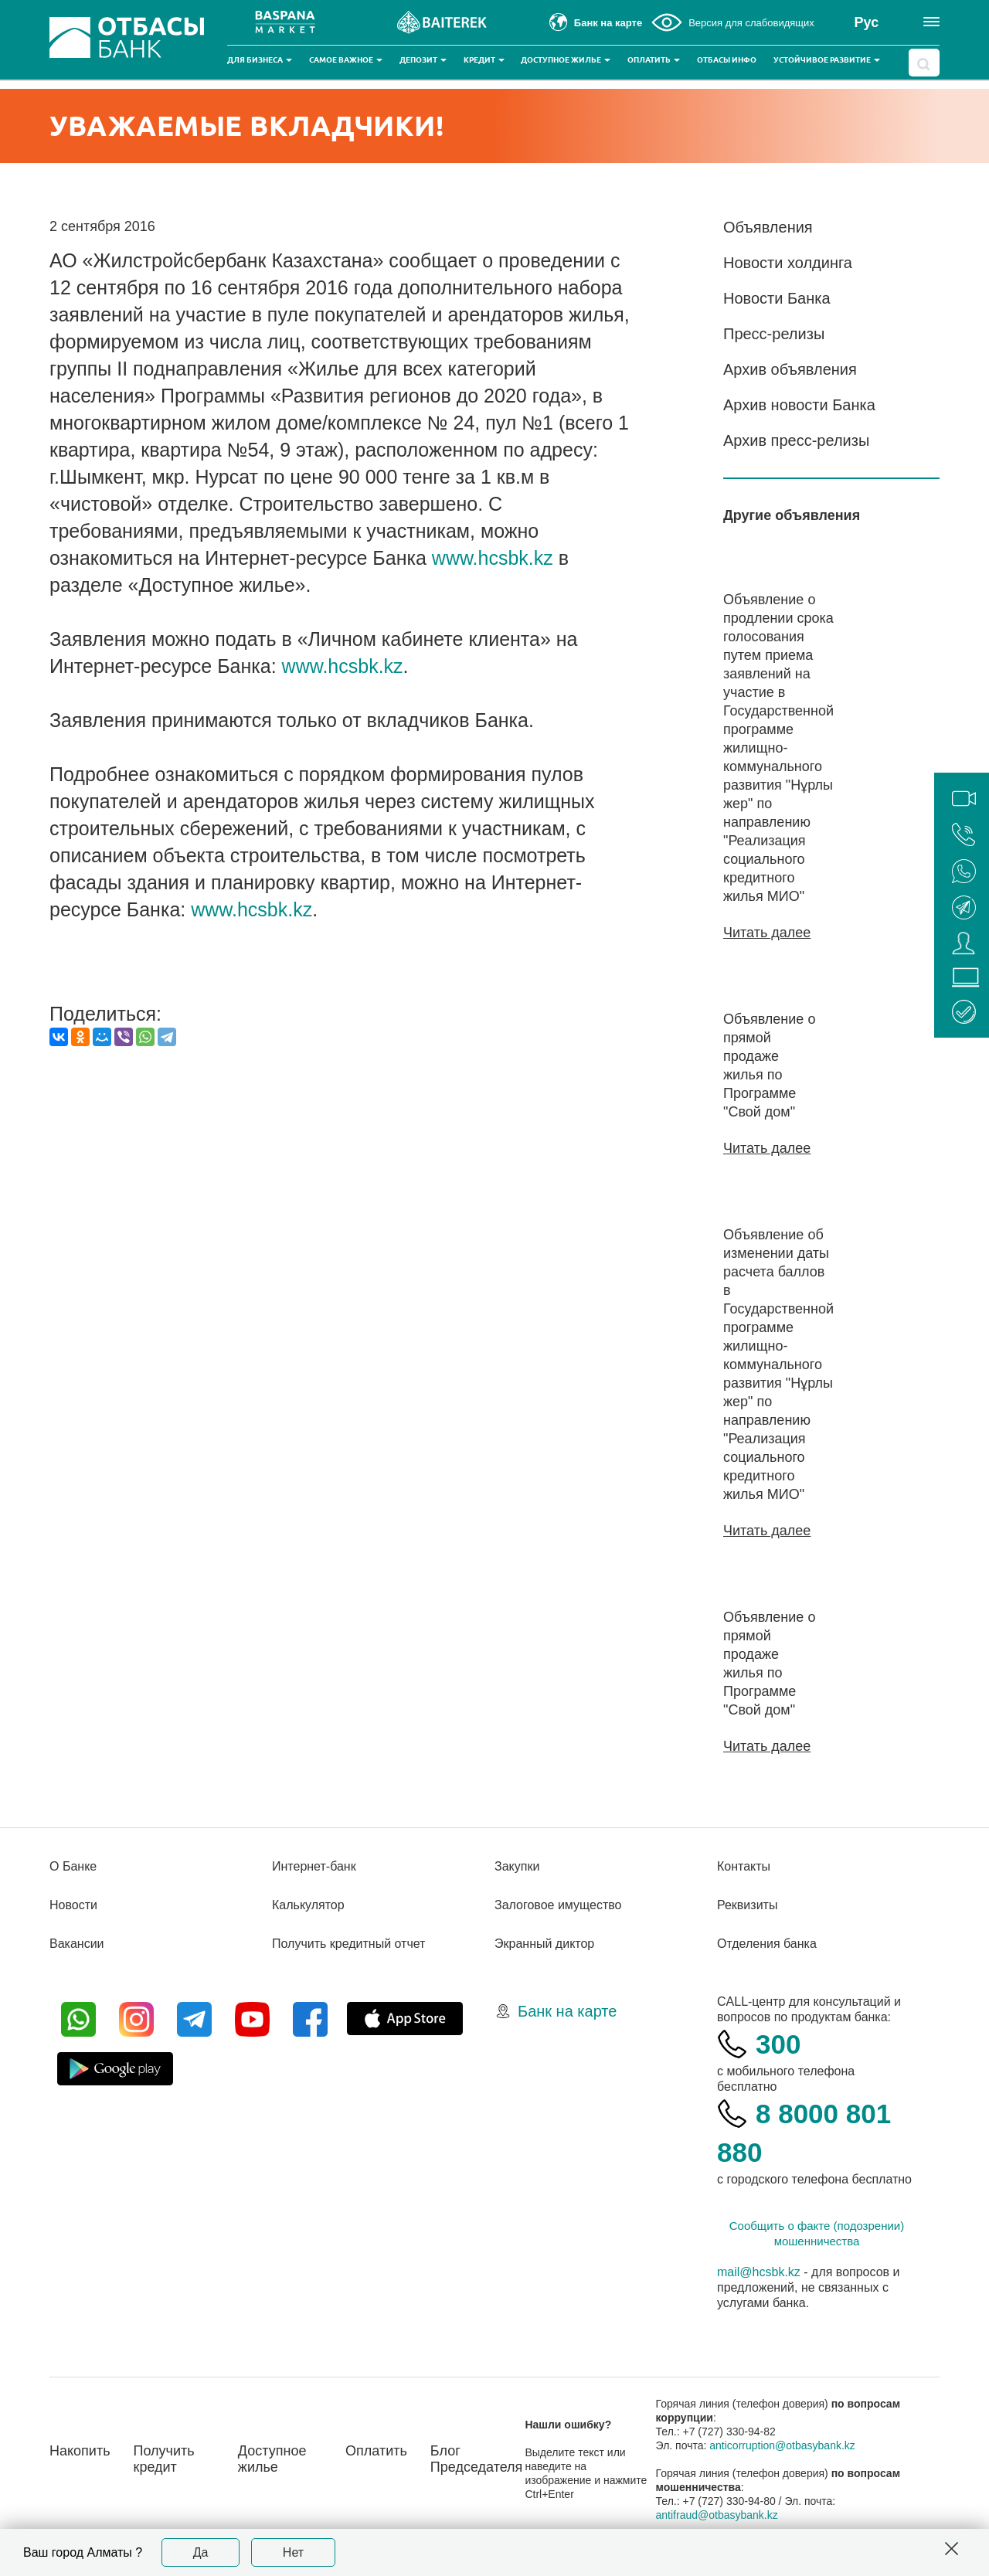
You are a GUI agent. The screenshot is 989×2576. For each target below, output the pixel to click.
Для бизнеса (259, 60)
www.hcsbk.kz (492, 558)
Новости (73, 1905)
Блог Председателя (476, 2459)
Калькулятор (308, 1905)
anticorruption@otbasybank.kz (782, 2445)
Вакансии (76, 1943)
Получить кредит (164, 2459)
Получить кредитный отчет (348, 1943)
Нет (293, 2552)
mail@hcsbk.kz (758, 2272)
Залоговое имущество (557, 1905)
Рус (867, 22)
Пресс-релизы (773, 333)
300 (778, 2044)
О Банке (73, 1866)
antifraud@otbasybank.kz (717, 2515)
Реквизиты (747, 1905)
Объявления (768, 227)
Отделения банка (767, 1943)
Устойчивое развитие (826, 60)
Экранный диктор (544, 1943)
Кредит (484, 60)
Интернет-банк (314, 1866)
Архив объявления (790, 369)
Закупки (516, 1866)
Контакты (743, 1866)
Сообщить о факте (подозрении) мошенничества (816, 2233)
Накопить (79, 2451)
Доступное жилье (565, 60)
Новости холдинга (787, 262)
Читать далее (767, 932)
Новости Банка (777, 298)
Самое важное (345, 60)
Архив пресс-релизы (796, 440)
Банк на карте (567, 2011)
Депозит (423, 60)
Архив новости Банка (799, 404)
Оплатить (653, 60)
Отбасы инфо (726, 60)
